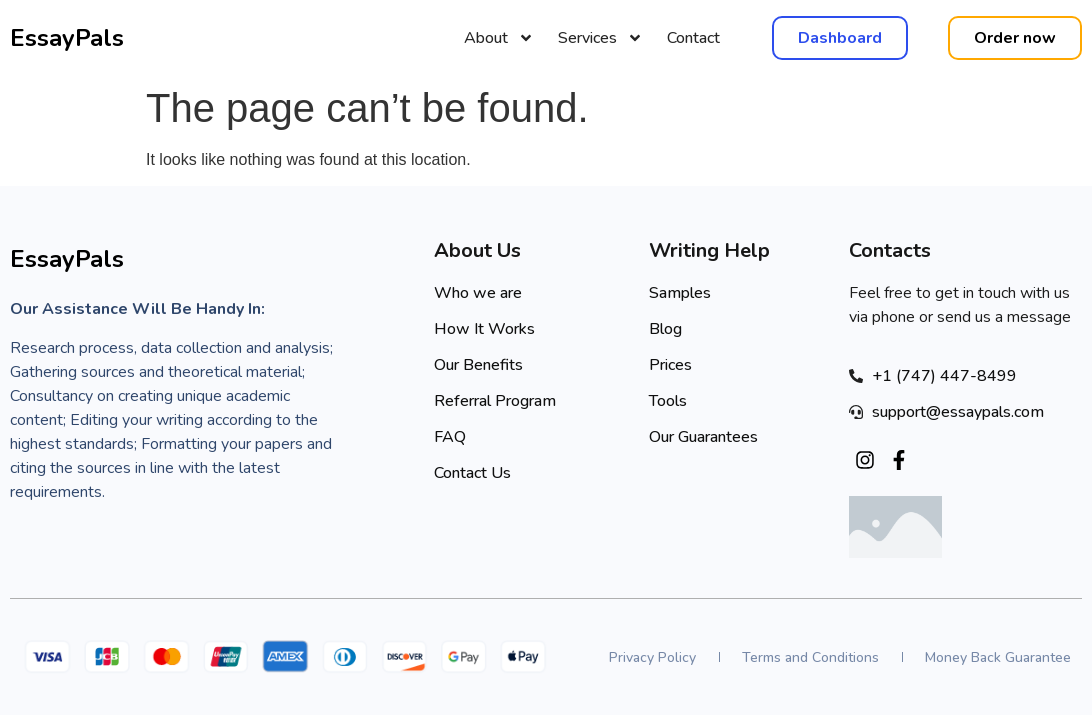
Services (600, 38)
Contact (693, 38)
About (499, 38)
